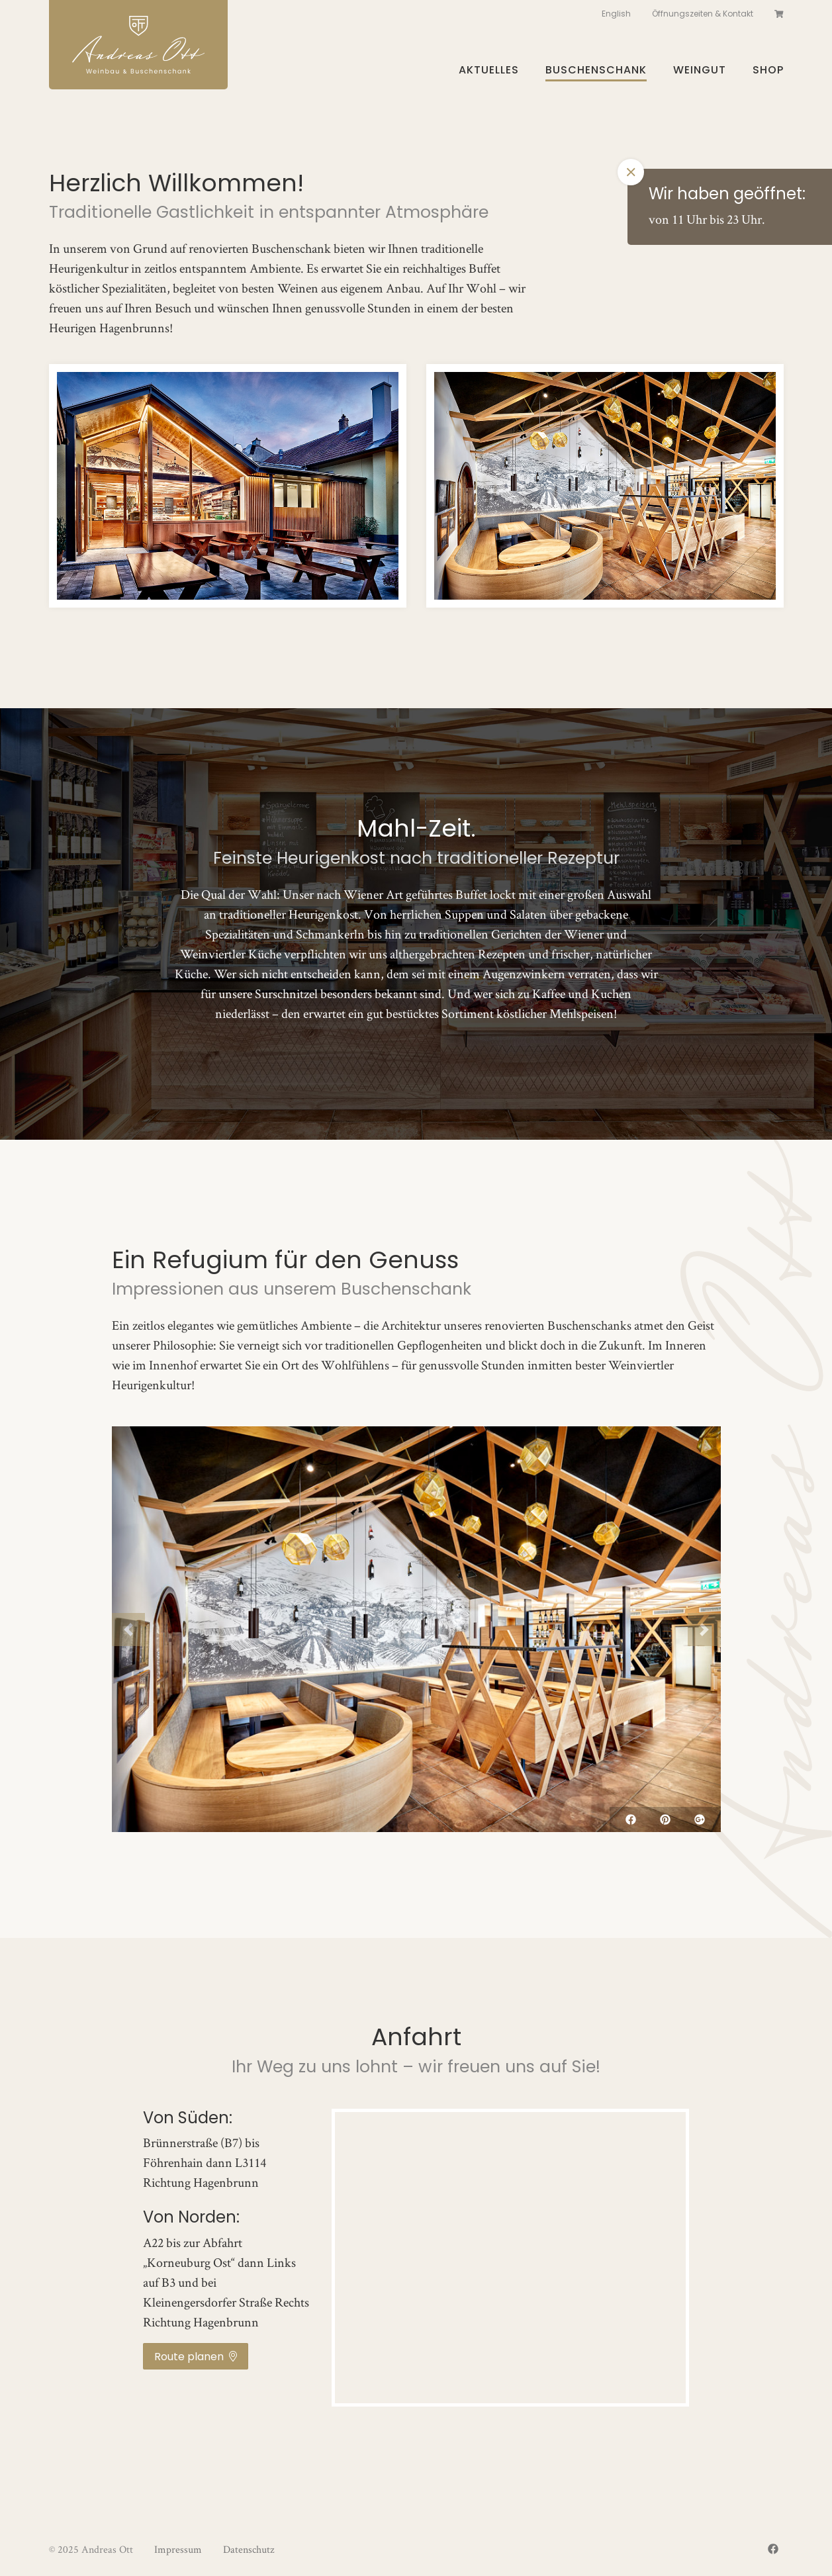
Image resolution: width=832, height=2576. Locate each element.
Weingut (699, 69)
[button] (128, 1629)
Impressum (178, 2549)
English (616, 13)
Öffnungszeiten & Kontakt (702, 13)
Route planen (195, 2356)
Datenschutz (248, 2549)
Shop (768, 69)
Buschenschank (596, 69)
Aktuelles (489, 69)
